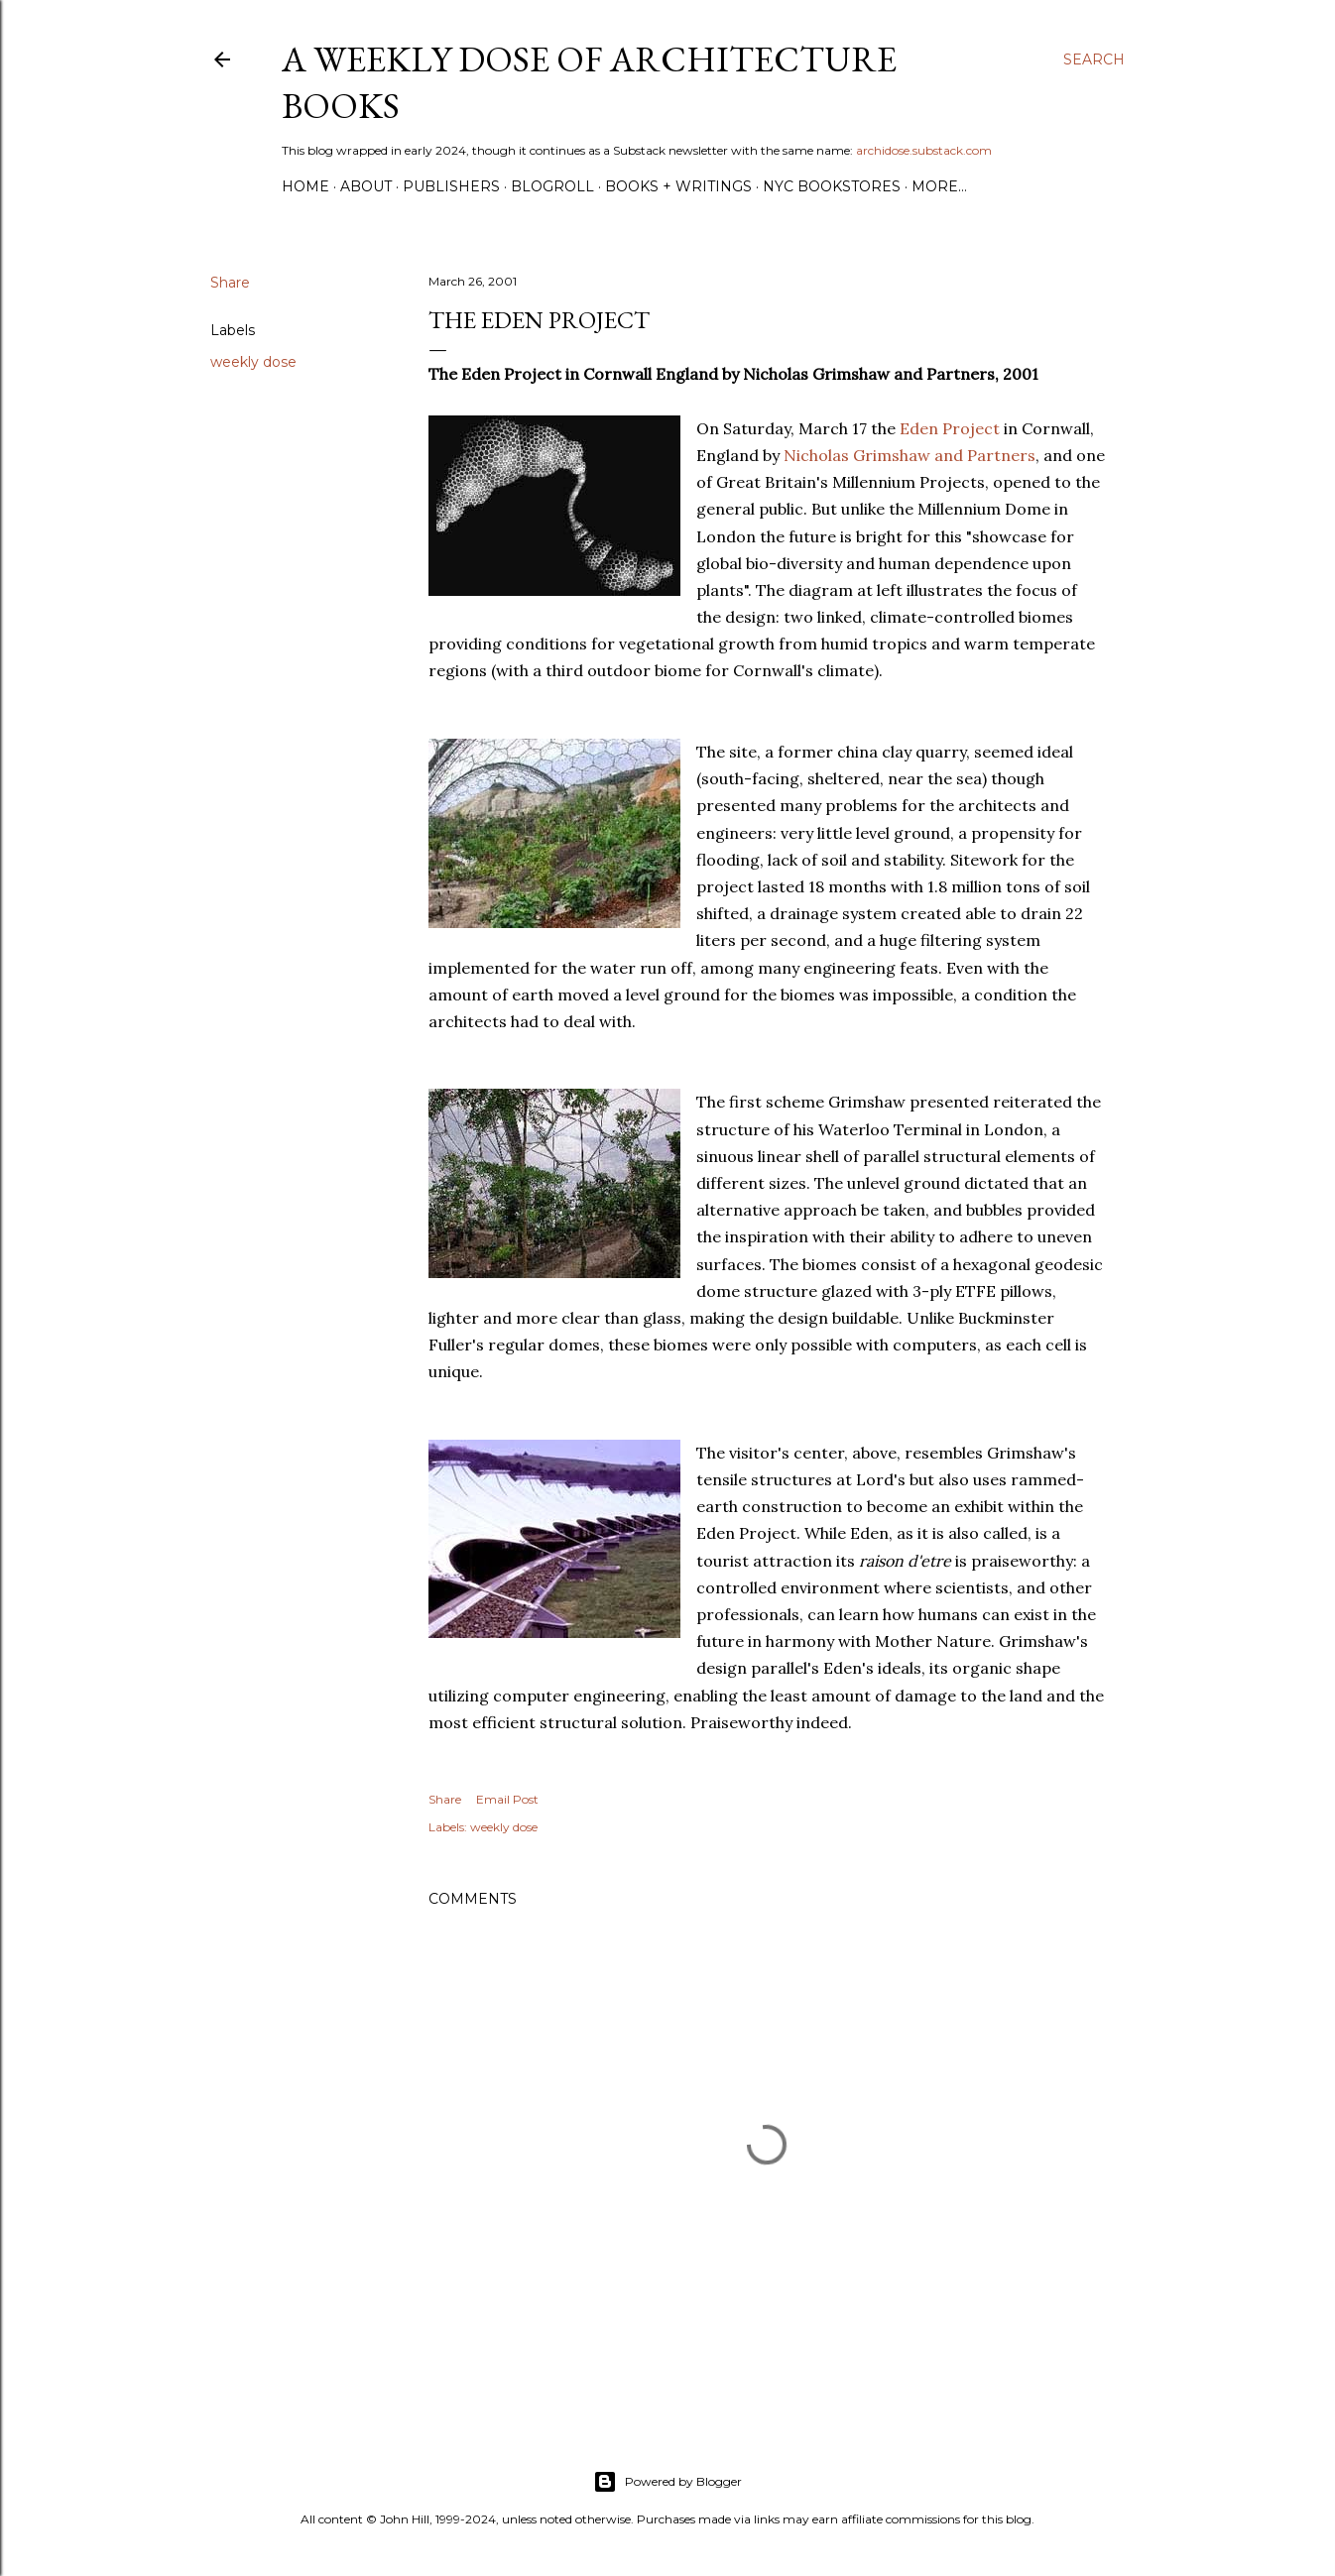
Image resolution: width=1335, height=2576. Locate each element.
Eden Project (950, 428)
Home (305, 186)
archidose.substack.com (924, 150)
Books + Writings (678, 186)
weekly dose (253, 362)
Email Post (507, 1799)
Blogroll (552, 186)
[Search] (1094, 59)
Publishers (451, 186)
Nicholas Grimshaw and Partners (909, 455)
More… (939, 186)
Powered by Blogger (667, 2482)
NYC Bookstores (832, 186)
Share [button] (230, 283)
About (366, 186)
